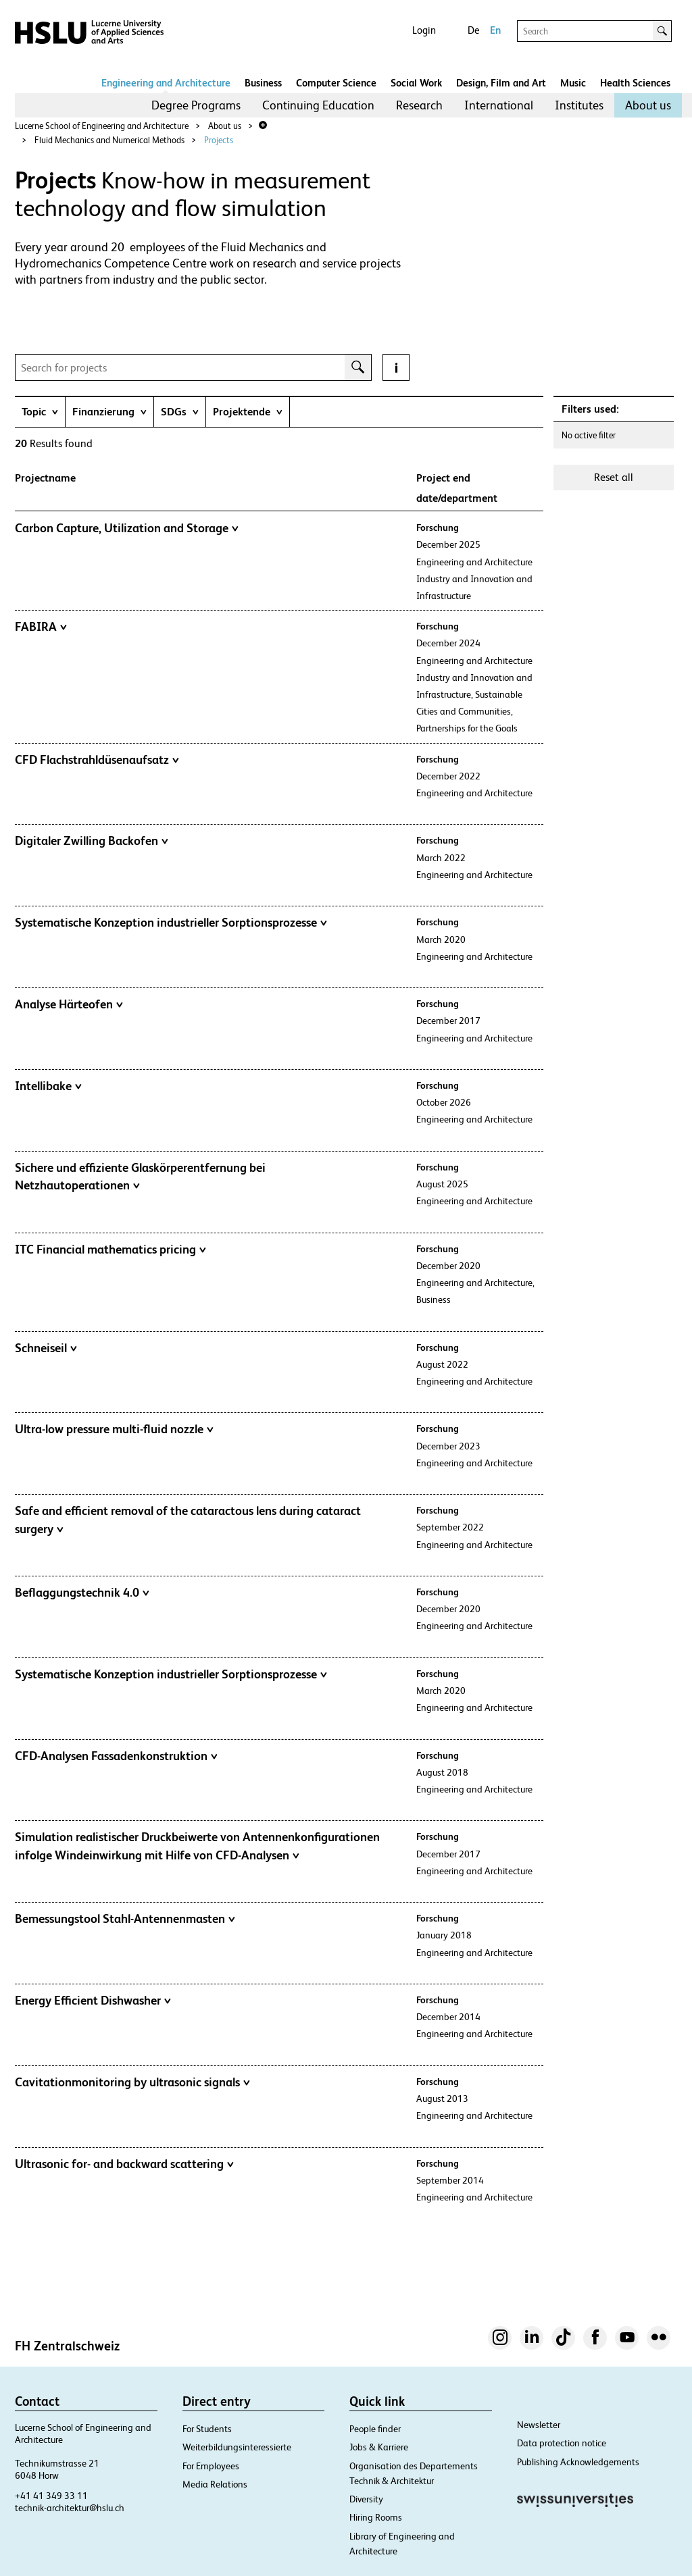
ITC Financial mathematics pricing (110, 1249)
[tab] (40, 412)
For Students (207, 2428)
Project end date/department (456, 488)
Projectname (45, 478)
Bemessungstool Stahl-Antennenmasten (125, 1919)
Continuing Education (318, 105)
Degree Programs (196, 105)
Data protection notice (561, 2443)
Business (263, 82)
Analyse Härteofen (69, 1004)
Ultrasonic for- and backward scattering (124, 2164)
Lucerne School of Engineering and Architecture (102, 126)
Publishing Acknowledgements (578, 2461)
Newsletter (538, 2424)
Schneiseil (46, 1348)
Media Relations (214, 2484)
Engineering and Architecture (165, 82)
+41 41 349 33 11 (51, 2495)
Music (573, 82)
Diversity (366, 2499)
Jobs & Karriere (378, 2447)
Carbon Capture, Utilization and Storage (127, 528)
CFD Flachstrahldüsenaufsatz (97, 760)
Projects (218, 140)
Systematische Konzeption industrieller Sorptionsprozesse (171, 922)
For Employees (210, 2466)
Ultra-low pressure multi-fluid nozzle (114, 1429)
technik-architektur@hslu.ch (69, 2507)
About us (648, 105)
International (498, 105)
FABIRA (41, 627)
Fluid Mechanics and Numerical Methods (109, 140)
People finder (375, 2428)
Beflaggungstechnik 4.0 (82, 1592)
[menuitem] (196, 105)
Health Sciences (635, 82)
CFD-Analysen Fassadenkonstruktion (116, 1756)
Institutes (579, 105)
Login (424, 30)
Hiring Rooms (375, 2517)
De (473, 30)
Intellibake (48, 1086)
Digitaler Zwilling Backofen (91, 841)
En (495, 30)
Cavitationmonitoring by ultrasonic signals (132, 2082)
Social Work (416, 82)
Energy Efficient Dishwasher (93, 2000)
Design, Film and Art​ (501, 82)
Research (419, 105)
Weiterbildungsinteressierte (236, 2447)
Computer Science (336, 82)
